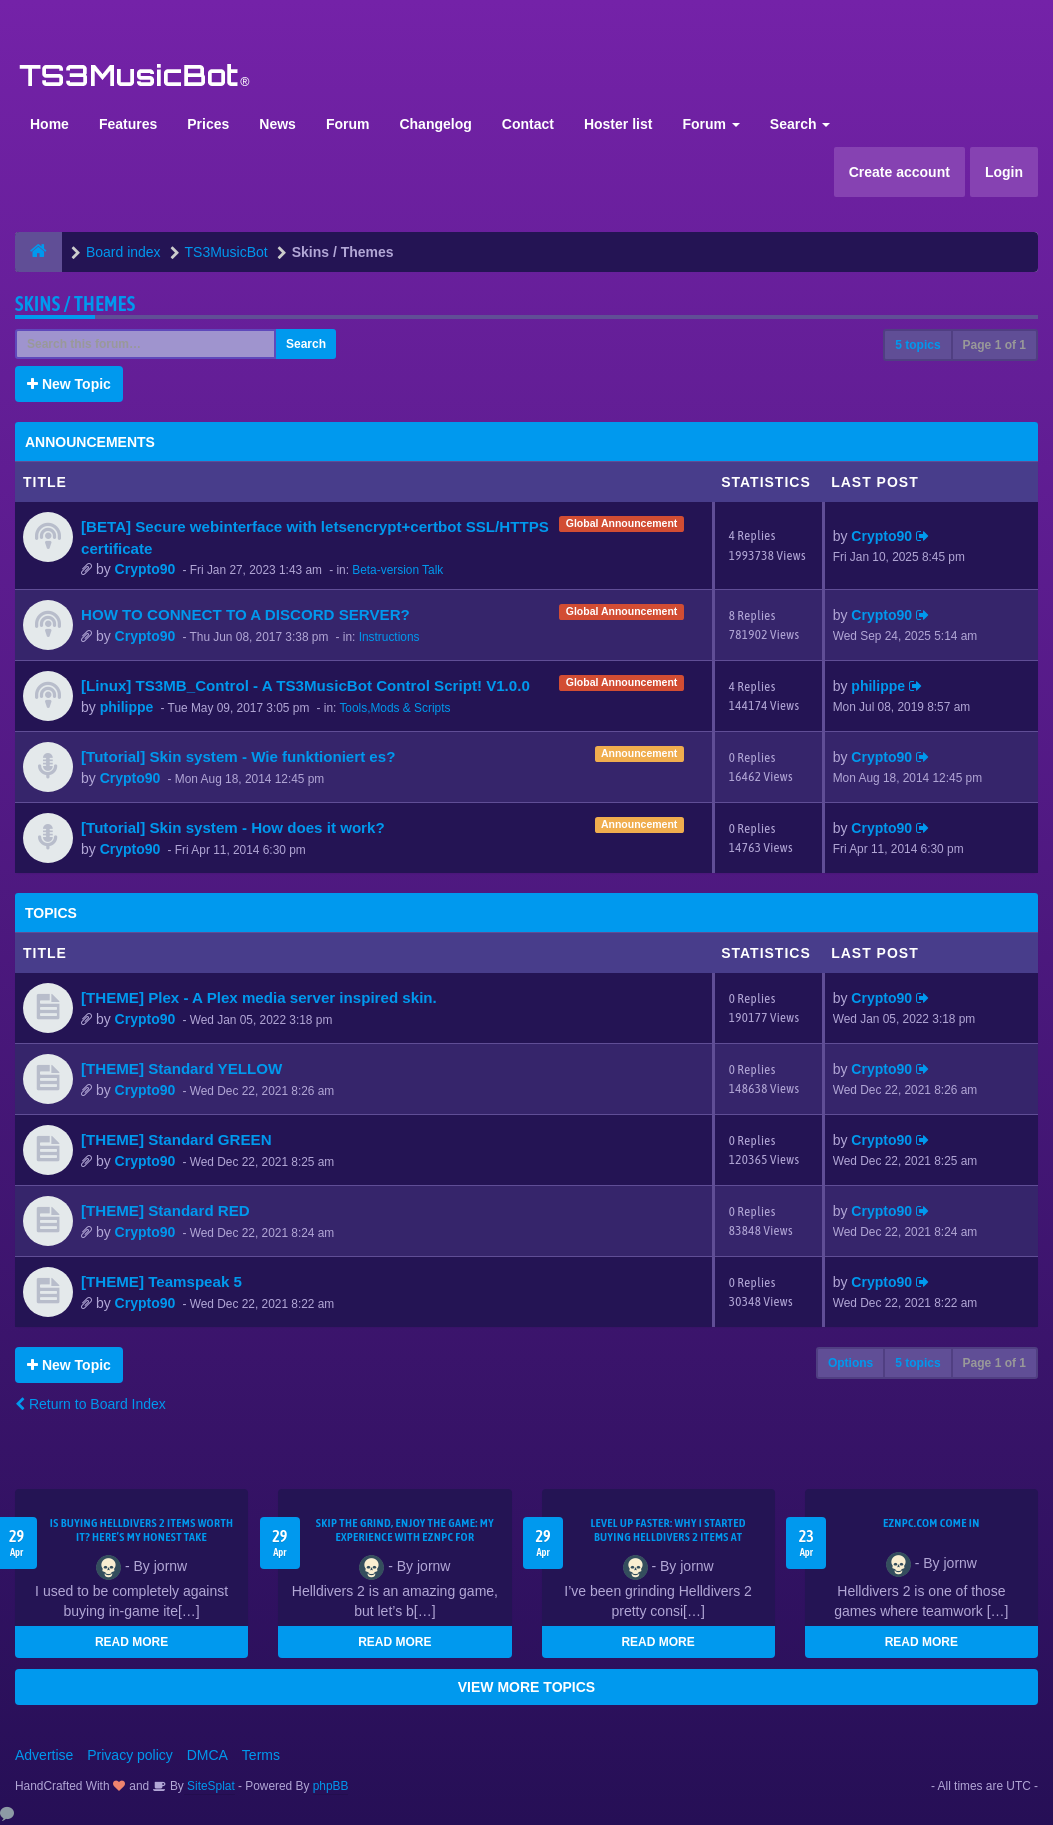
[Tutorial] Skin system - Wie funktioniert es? (238, 756)
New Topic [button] (69, 384)
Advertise (44, 1755)
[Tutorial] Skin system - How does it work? (233, 827)
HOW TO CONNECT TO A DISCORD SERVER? (245, 614)
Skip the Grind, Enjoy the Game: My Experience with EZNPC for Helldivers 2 (405, 1537)
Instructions (389, 637)
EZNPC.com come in (931, 1523)
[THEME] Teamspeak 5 (161, 1281)
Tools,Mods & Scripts (394, 708)
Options (850, 1363)
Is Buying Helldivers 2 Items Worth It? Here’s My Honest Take (142, 1530)
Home (49, 124)
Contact (528, 124)
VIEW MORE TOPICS (526, 1687)
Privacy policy (130, 1755)
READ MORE (131, 1642)
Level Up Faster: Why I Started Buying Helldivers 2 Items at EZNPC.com (668, 1537)
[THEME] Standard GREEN (176, 1139)
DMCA (207, 1755)
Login (1004, 172)
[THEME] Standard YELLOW (181, 1068)
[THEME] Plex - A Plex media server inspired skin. (259, 997)
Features (128, 124)
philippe (127, 707)
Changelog (435, 124)
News (277, 124)
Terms (261, 1755)
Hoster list (618, 124)
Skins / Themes (75, 303)
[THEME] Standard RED (165, 1210)
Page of (994, 345)
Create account (899, 172)
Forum (348, 124)
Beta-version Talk (397, 570)
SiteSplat (209, 1786)
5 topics (917, 345)
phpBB (331, 1786)
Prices (208, 124)
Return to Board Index (90, 1404)
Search (800, 124)
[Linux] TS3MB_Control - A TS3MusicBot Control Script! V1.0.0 (305, 685)
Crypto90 (145, 569)
